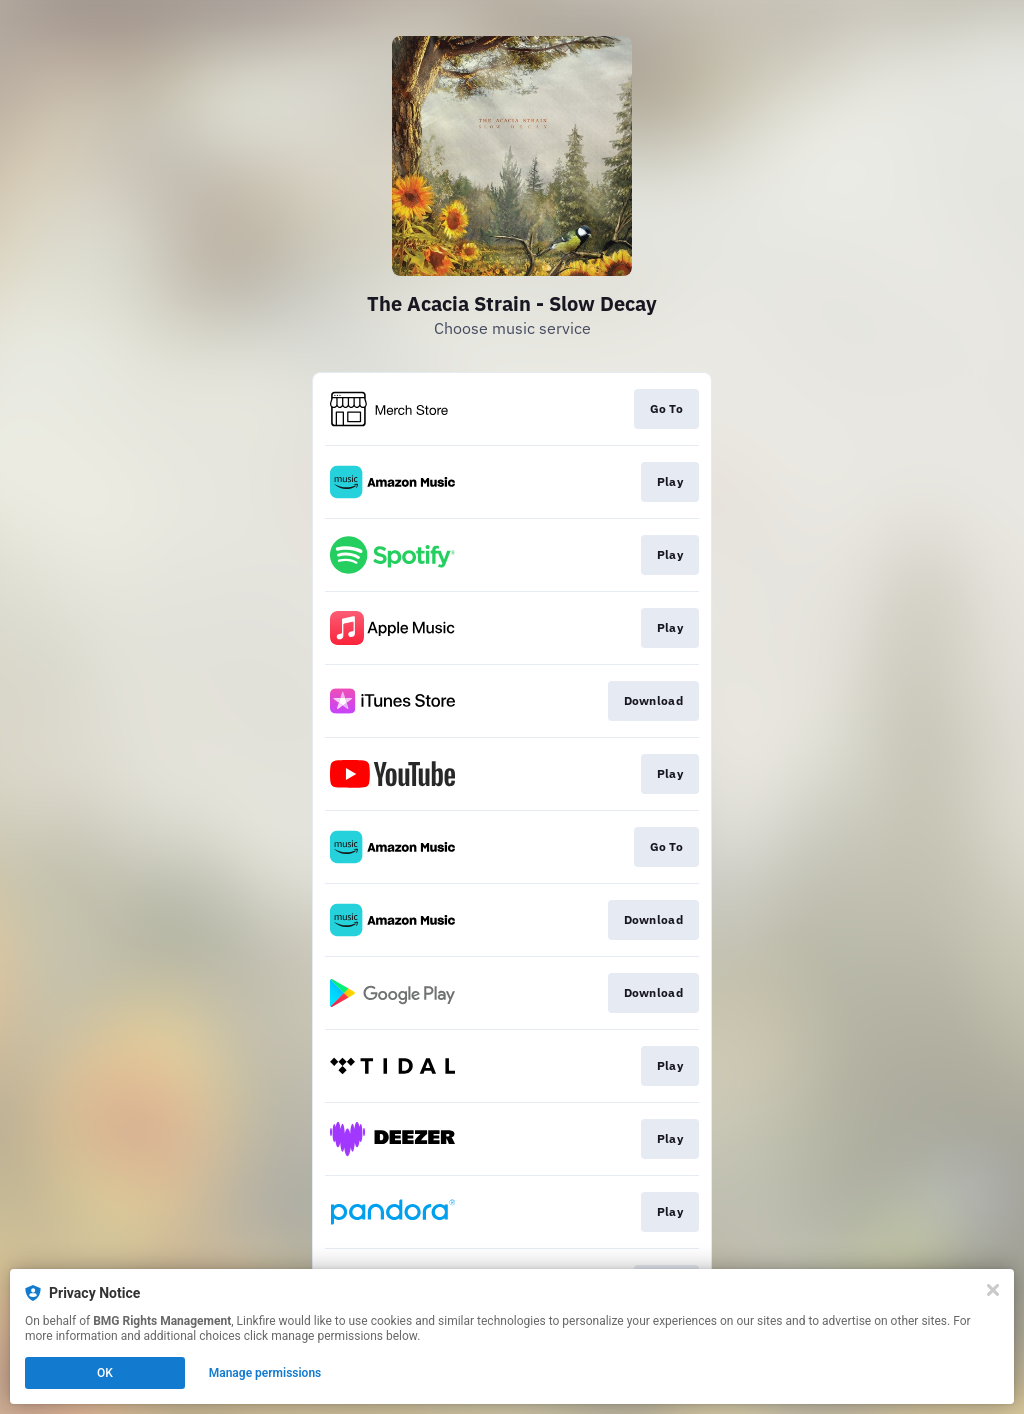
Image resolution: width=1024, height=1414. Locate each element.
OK (105, 1373)
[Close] (993, 1290)
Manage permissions (265, 1373)
